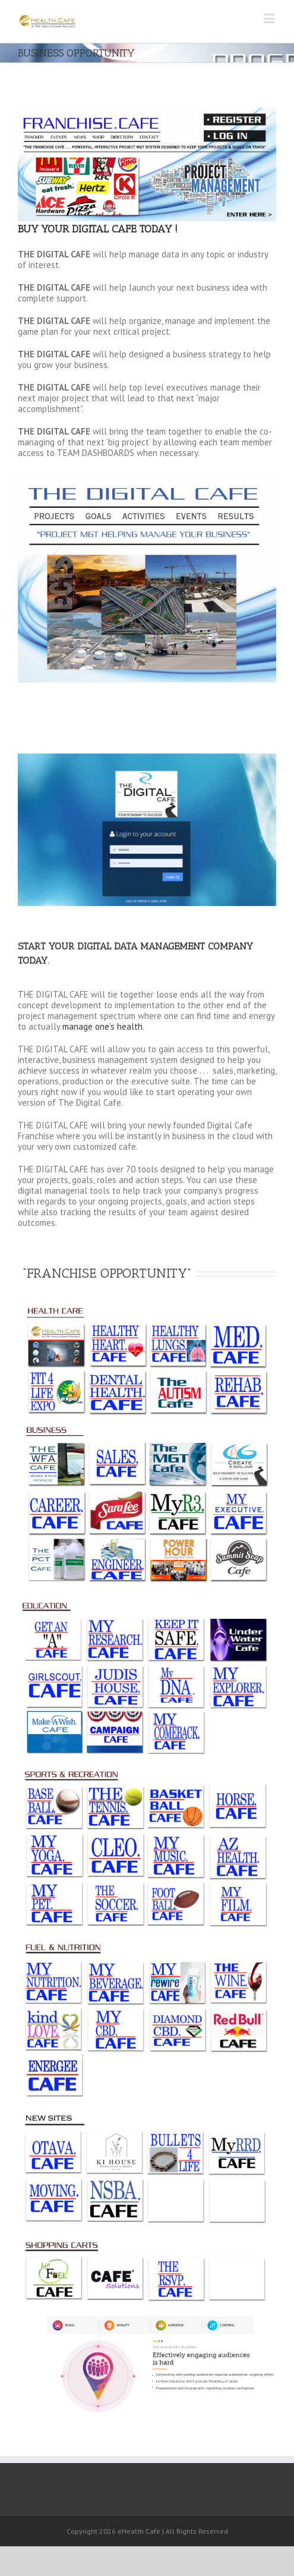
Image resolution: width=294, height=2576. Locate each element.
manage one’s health (102, 1026)
